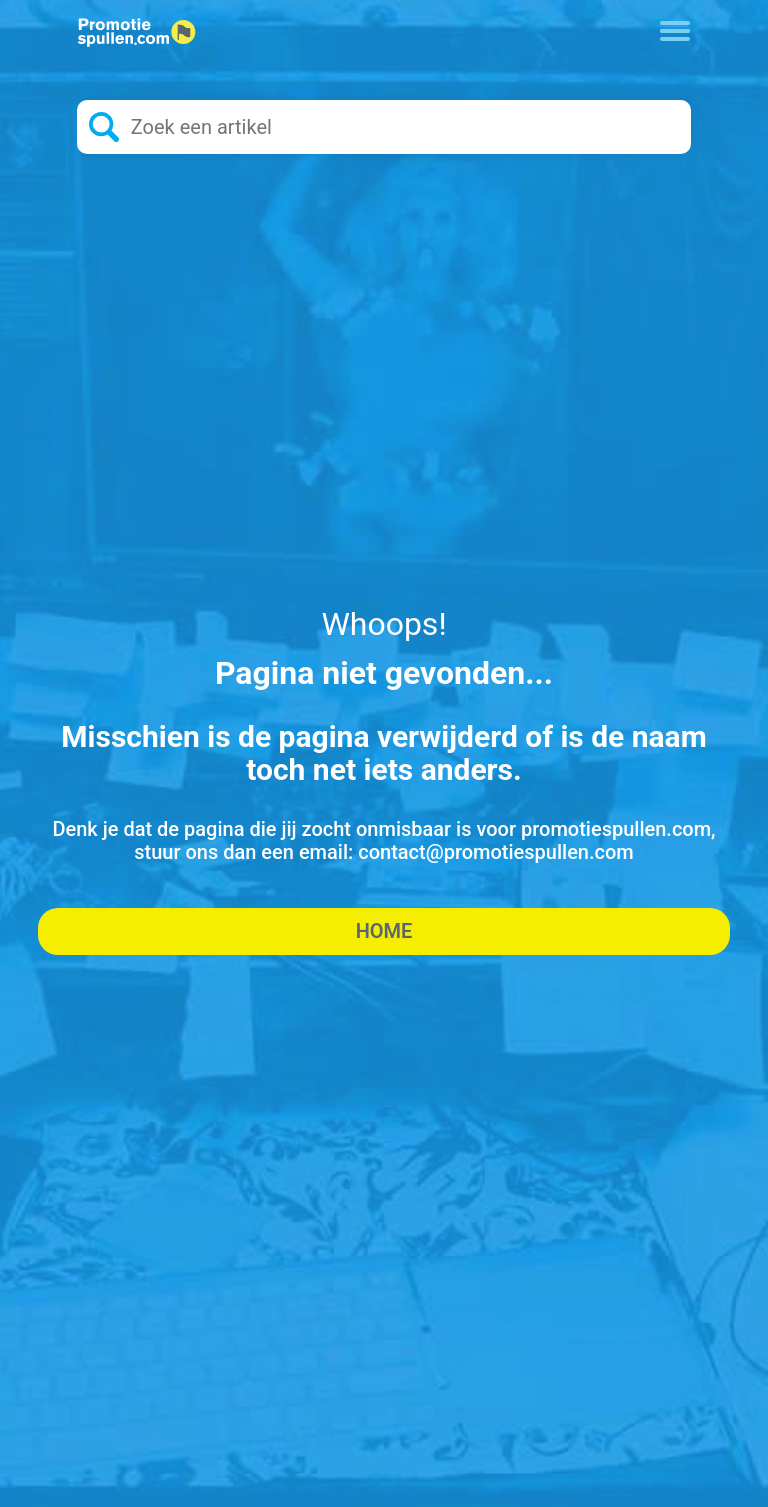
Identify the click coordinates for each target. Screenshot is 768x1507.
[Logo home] (136, 32)
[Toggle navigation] (675, 29)
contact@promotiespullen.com (496, 852)
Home (384, 931)
